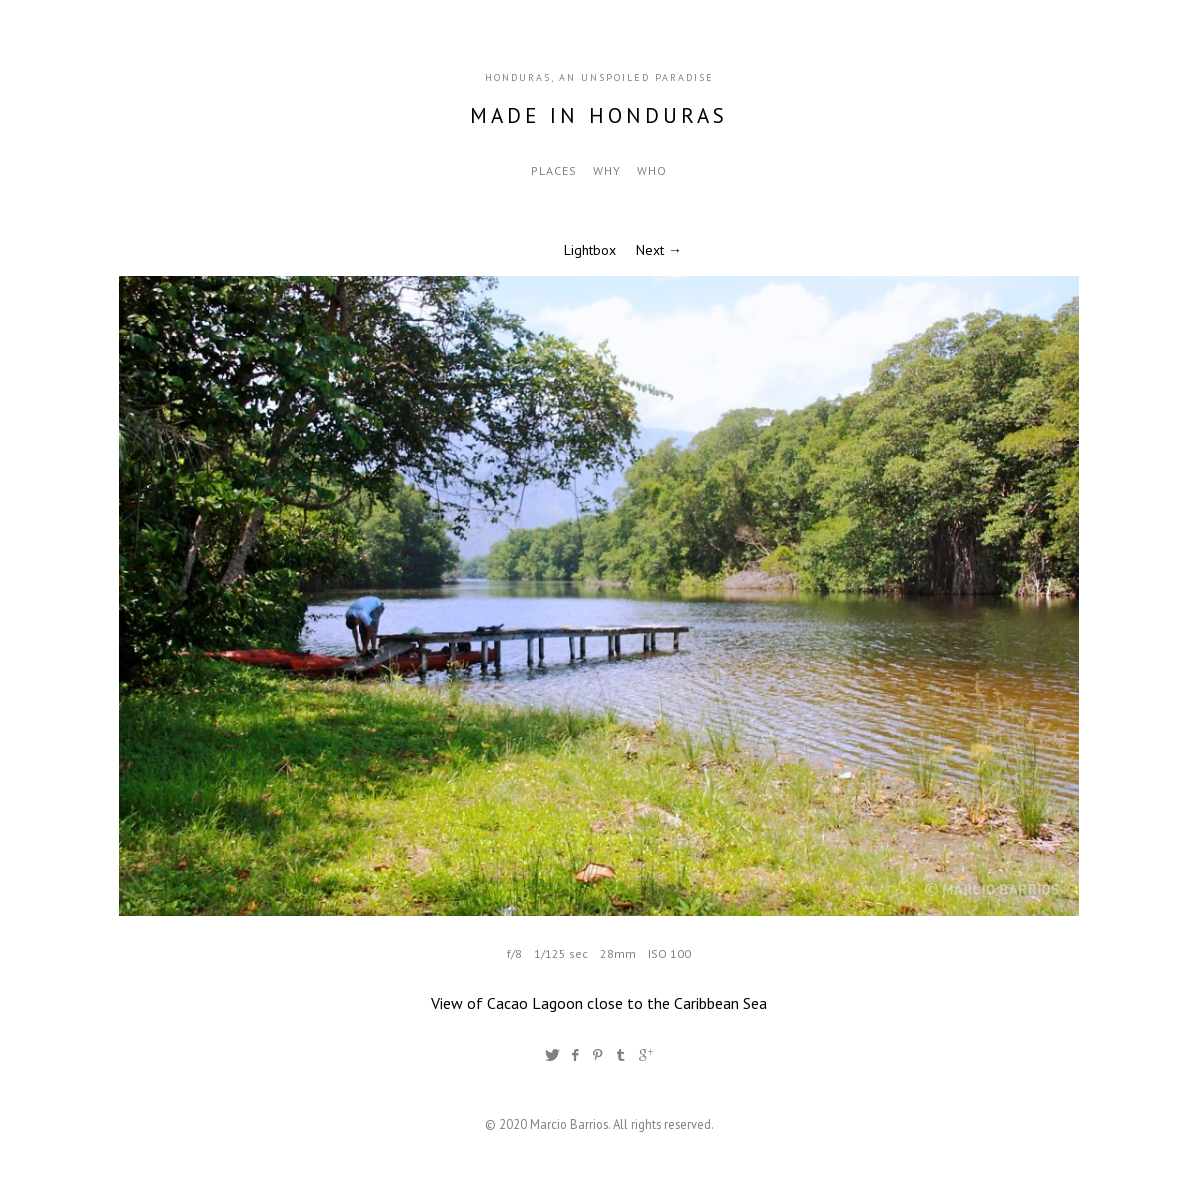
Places (554, 170)
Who (652, 170)
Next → (659, 250)
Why (607, 170)
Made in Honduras (599, 115)
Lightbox (590, 250)
